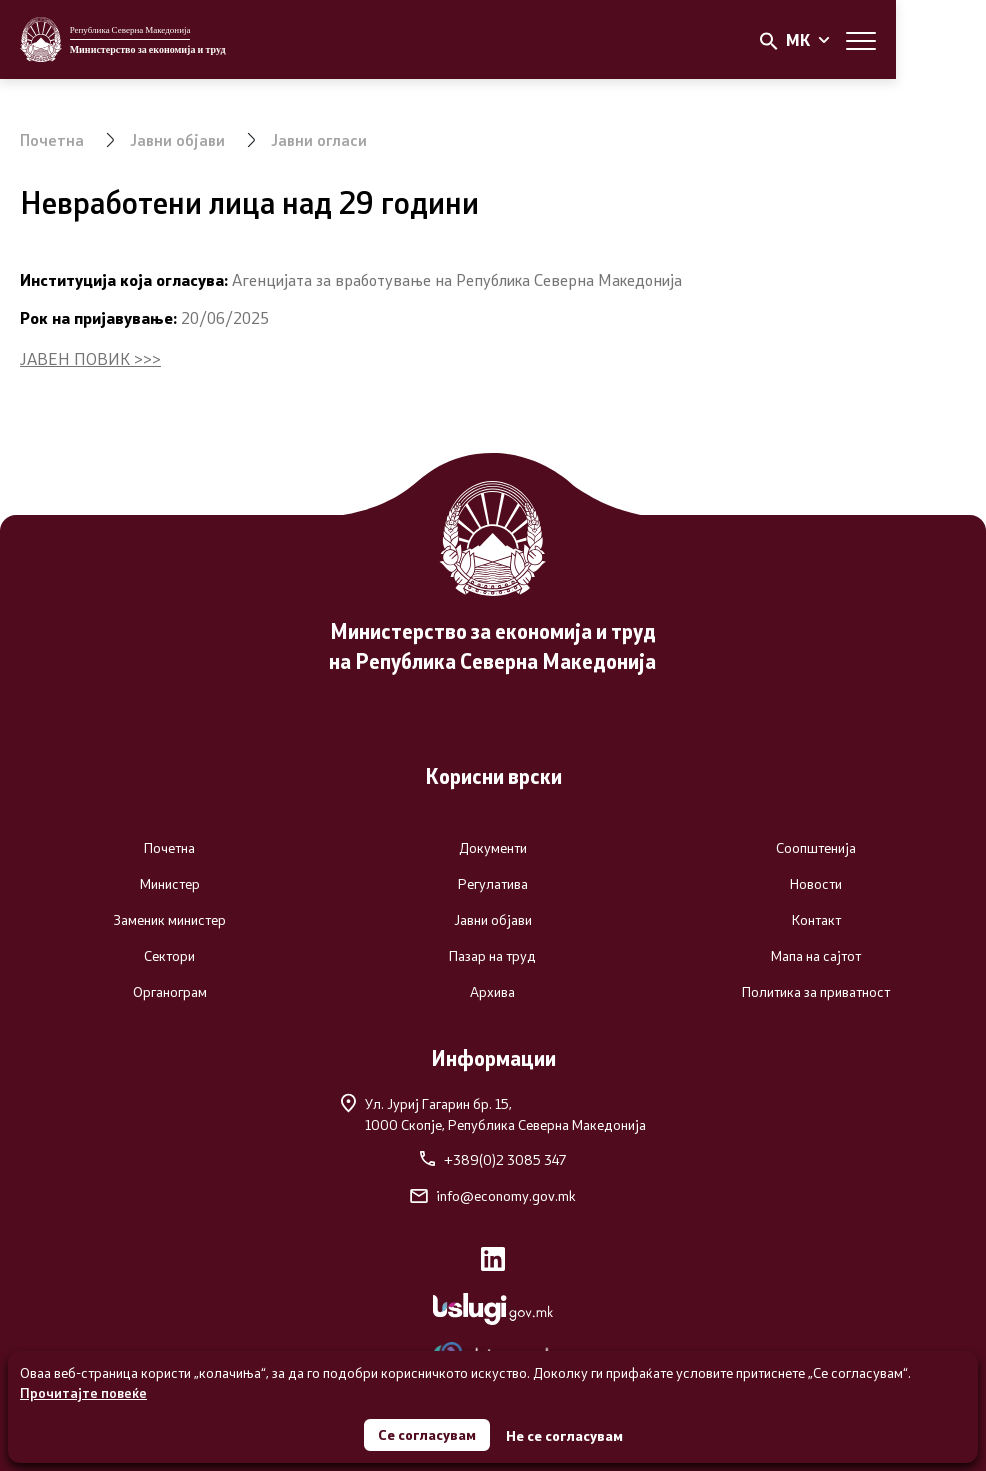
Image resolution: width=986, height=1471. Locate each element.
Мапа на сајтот (816, 956)
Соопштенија (816, 848)
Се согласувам (427, 1434)
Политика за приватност (816, 992)
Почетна (52, 139)
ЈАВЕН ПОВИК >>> (90, 358)
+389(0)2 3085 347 (493, 1160)
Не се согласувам (564, 1435)
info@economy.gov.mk (493, 1196)
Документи (493, 848)
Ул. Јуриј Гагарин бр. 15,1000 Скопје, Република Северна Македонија (493, 1113)
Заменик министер (169, 920)
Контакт (816, 920)
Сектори (169, 956)
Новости (816, 884)
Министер (170, 884)
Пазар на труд (492, 956)
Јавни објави (178, 139)
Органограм (170, 992)
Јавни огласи (320, 139)
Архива (492, 992)
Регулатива (493, 884)
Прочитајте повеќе (83, 1392)
